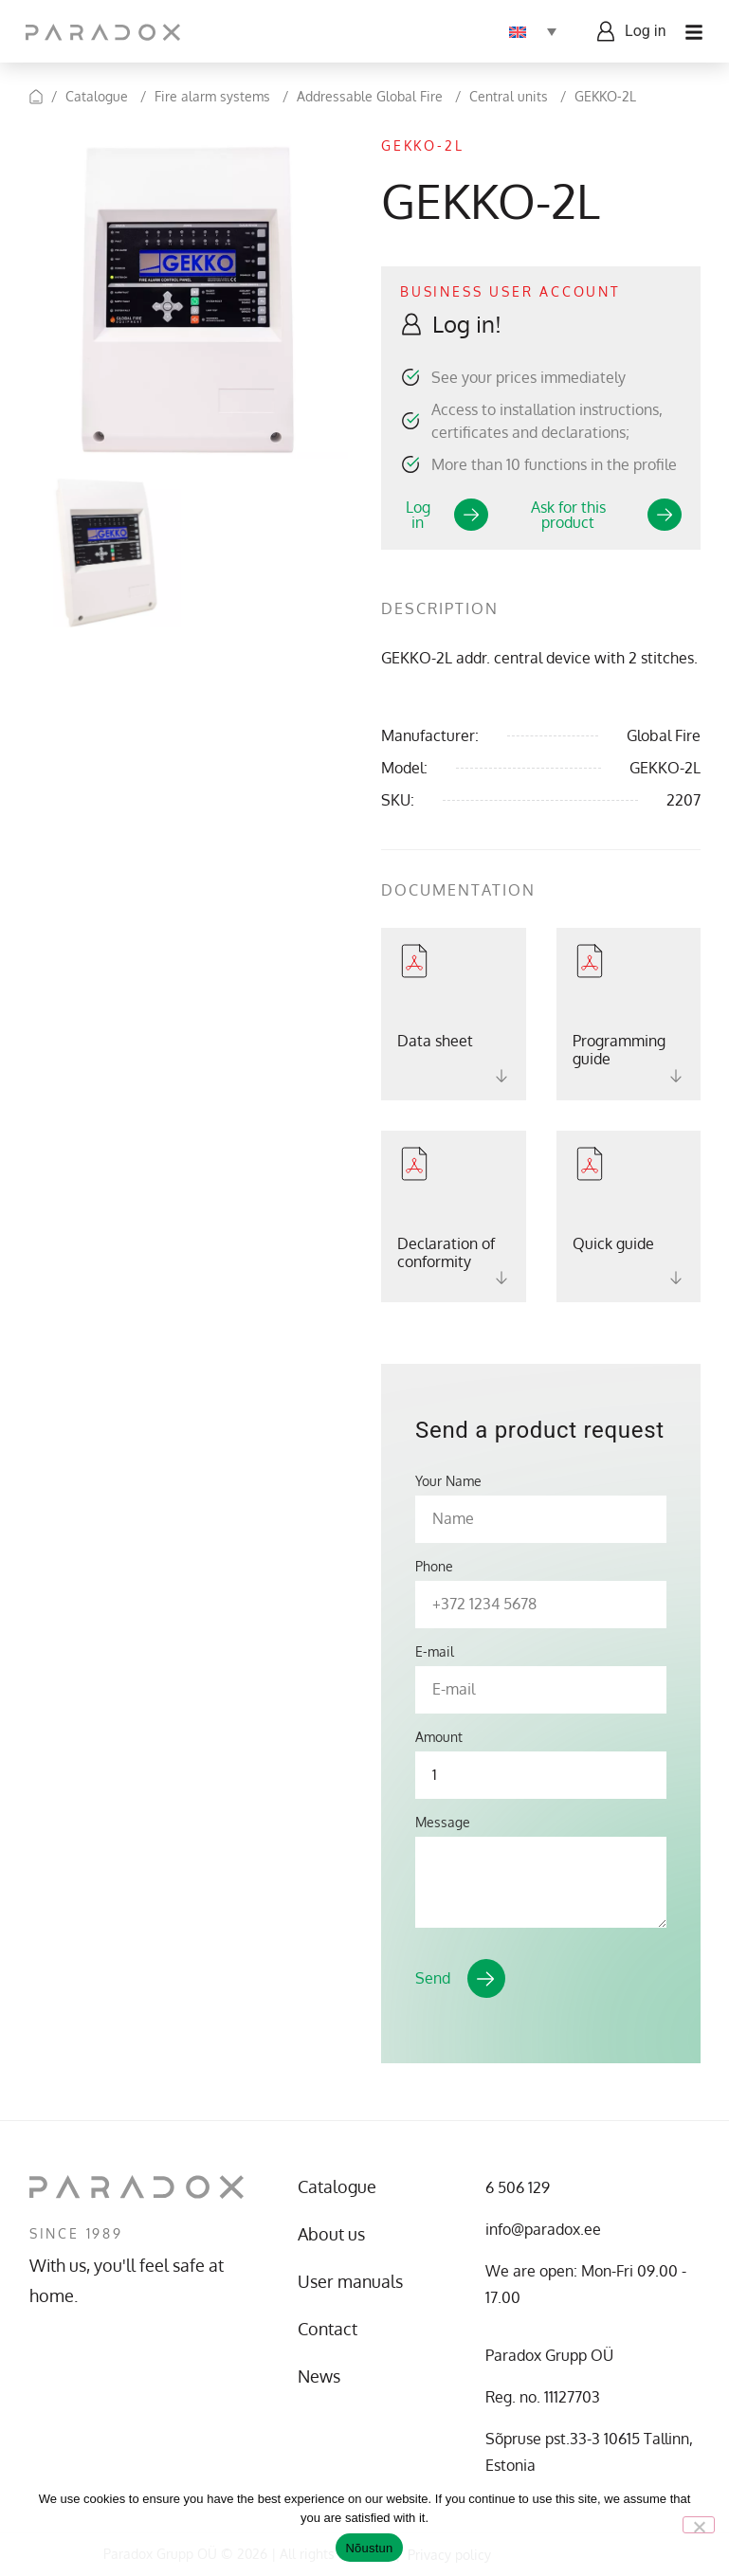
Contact (327, 2328)
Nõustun (368, 2548)
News (319, 2376)
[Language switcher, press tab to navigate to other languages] (530, 31)
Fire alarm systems (212, 96)
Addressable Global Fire (370, 96)
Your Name (448, 1481)
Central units (508, 96)
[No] (699, 2524)
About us (331, 2233)
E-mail (434, 1652)
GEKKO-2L (605, 96)
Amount (439, 1737)
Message (442, 1822)
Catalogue (96, 96)
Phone (434, 1566)
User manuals (350, 2281)
